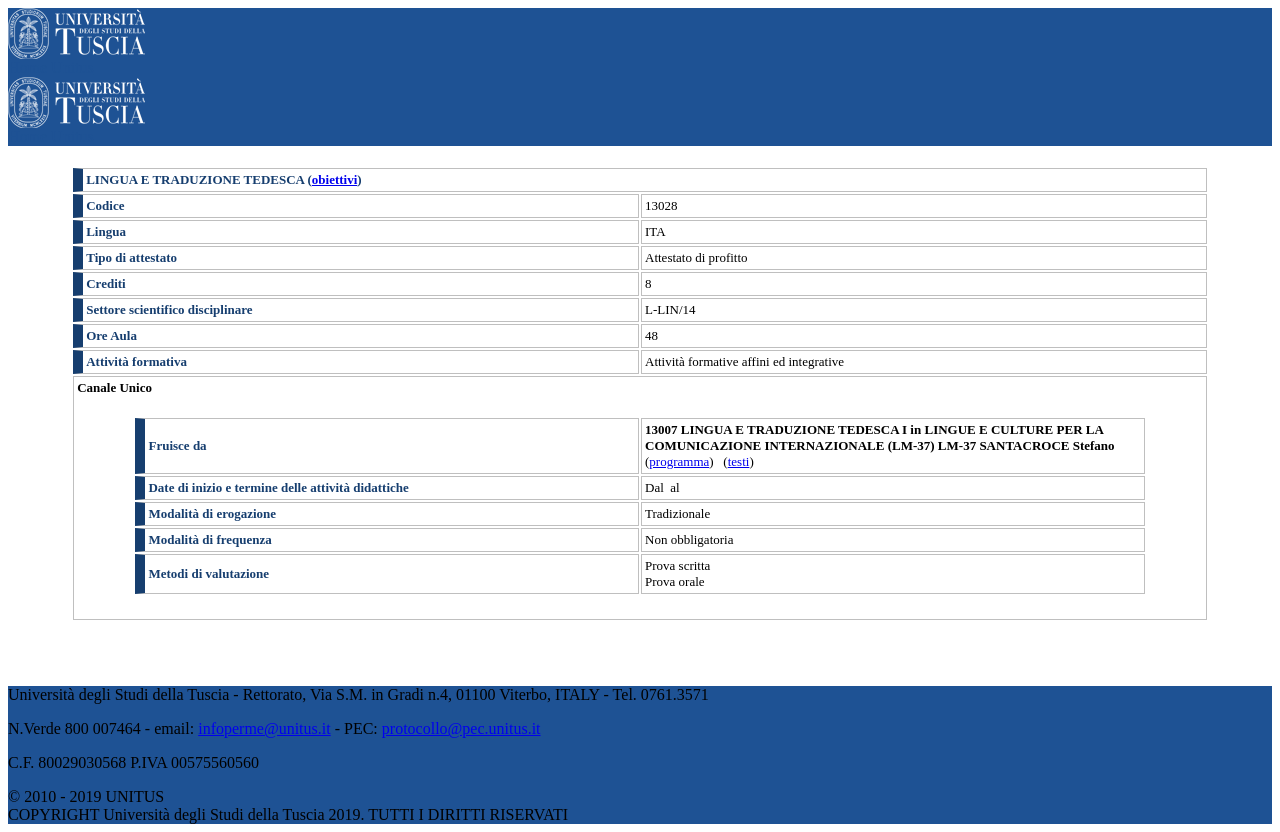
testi (739, 461)
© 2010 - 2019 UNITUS (86, 796)
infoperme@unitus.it (264, 728)
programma (679, 461)
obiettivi (335, 179)
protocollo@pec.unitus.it (461, 728)
